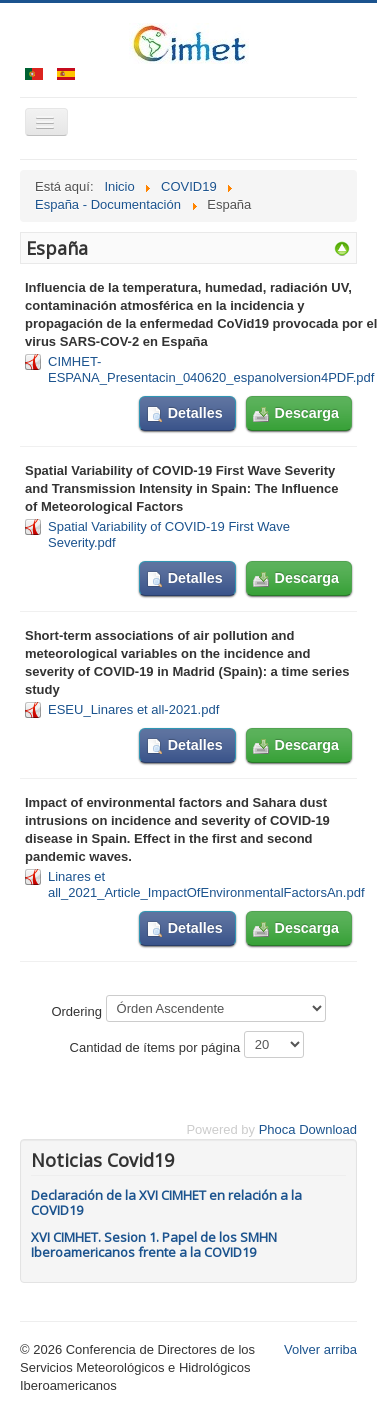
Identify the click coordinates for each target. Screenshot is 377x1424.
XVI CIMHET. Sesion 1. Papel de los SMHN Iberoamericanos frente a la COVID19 (154, 1244)
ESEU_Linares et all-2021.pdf (133, 709)
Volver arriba (320, 1349)
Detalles (195, 413)
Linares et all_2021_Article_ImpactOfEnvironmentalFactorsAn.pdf (206, 884)
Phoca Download (308, 1129)
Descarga (307, 413)
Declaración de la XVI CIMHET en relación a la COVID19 (166, 1202)
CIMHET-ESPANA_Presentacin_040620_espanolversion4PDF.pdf (211, 369)
